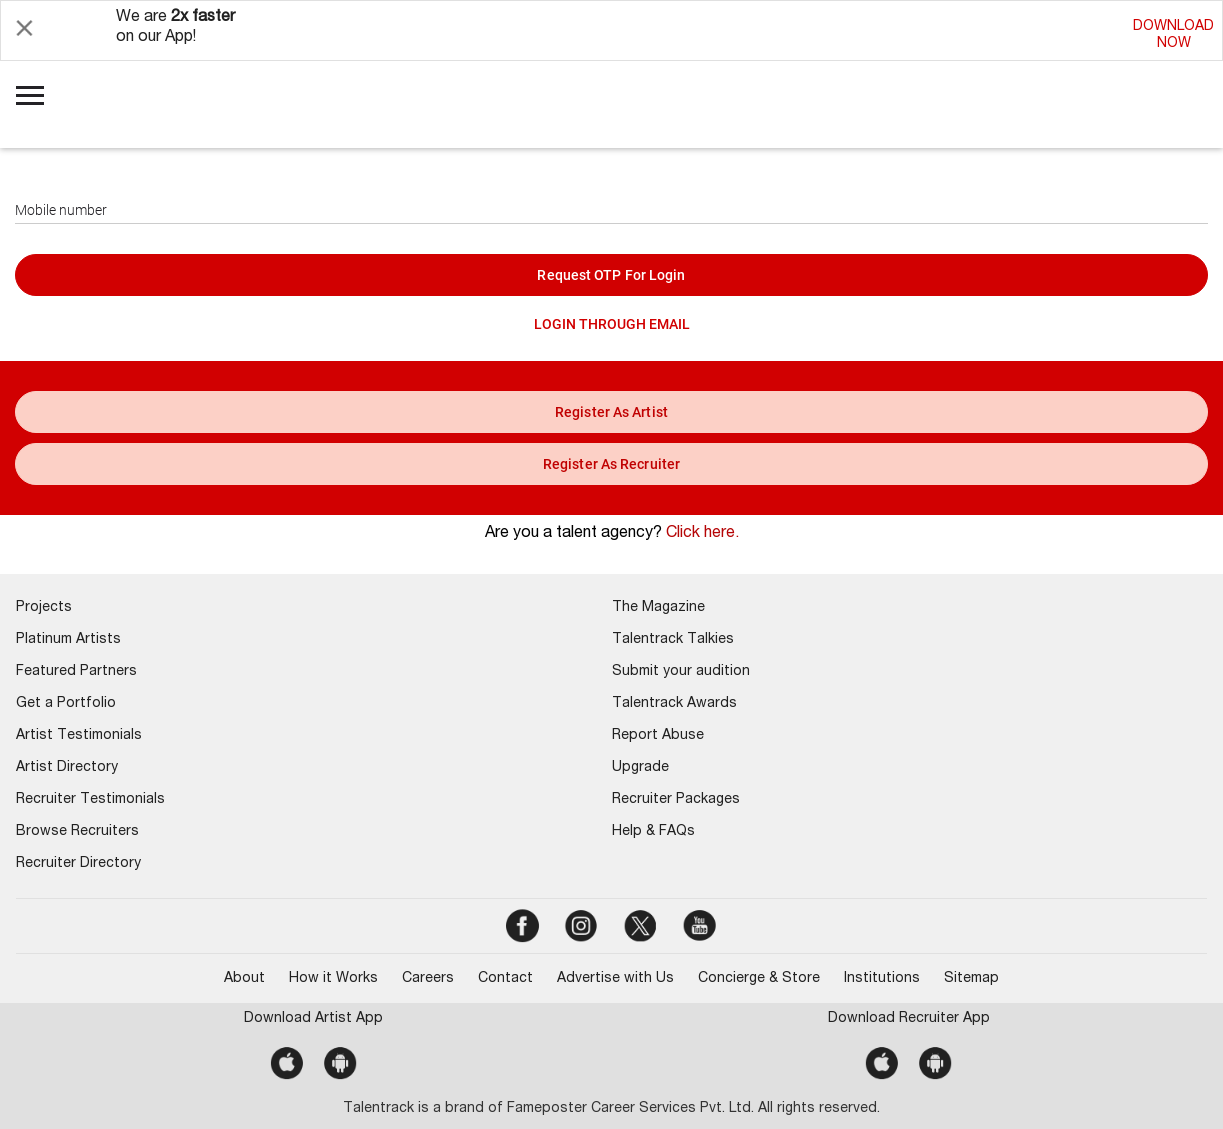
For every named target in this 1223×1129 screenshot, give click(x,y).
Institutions (882, 979)
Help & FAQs (653, 832)
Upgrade (640, 768)
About (244, 979)
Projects (44, 608)
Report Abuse (658, 736)
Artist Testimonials (79, 736)
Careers (428, 979)
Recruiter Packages (676, 800)
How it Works (333, 979)
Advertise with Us (615, 979)
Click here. (702, 534)
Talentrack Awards (674, 704)
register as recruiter (611, 464)
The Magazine (658, 608)
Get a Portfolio (66, 704)
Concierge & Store (759, 979)
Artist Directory (67, 768)
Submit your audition (681, 672)
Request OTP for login (611, 275)
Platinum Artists (68, 640)
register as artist (611, 412)
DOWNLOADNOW (1173, 35)
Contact (505, 979)
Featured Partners (76, 672)
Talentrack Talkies (673, 640)
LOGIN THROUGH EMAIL (612, 324)
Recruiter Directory (78, 864)
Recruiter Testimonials (90, 800)
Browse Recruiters (77, 832)
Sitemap (971, 979)
